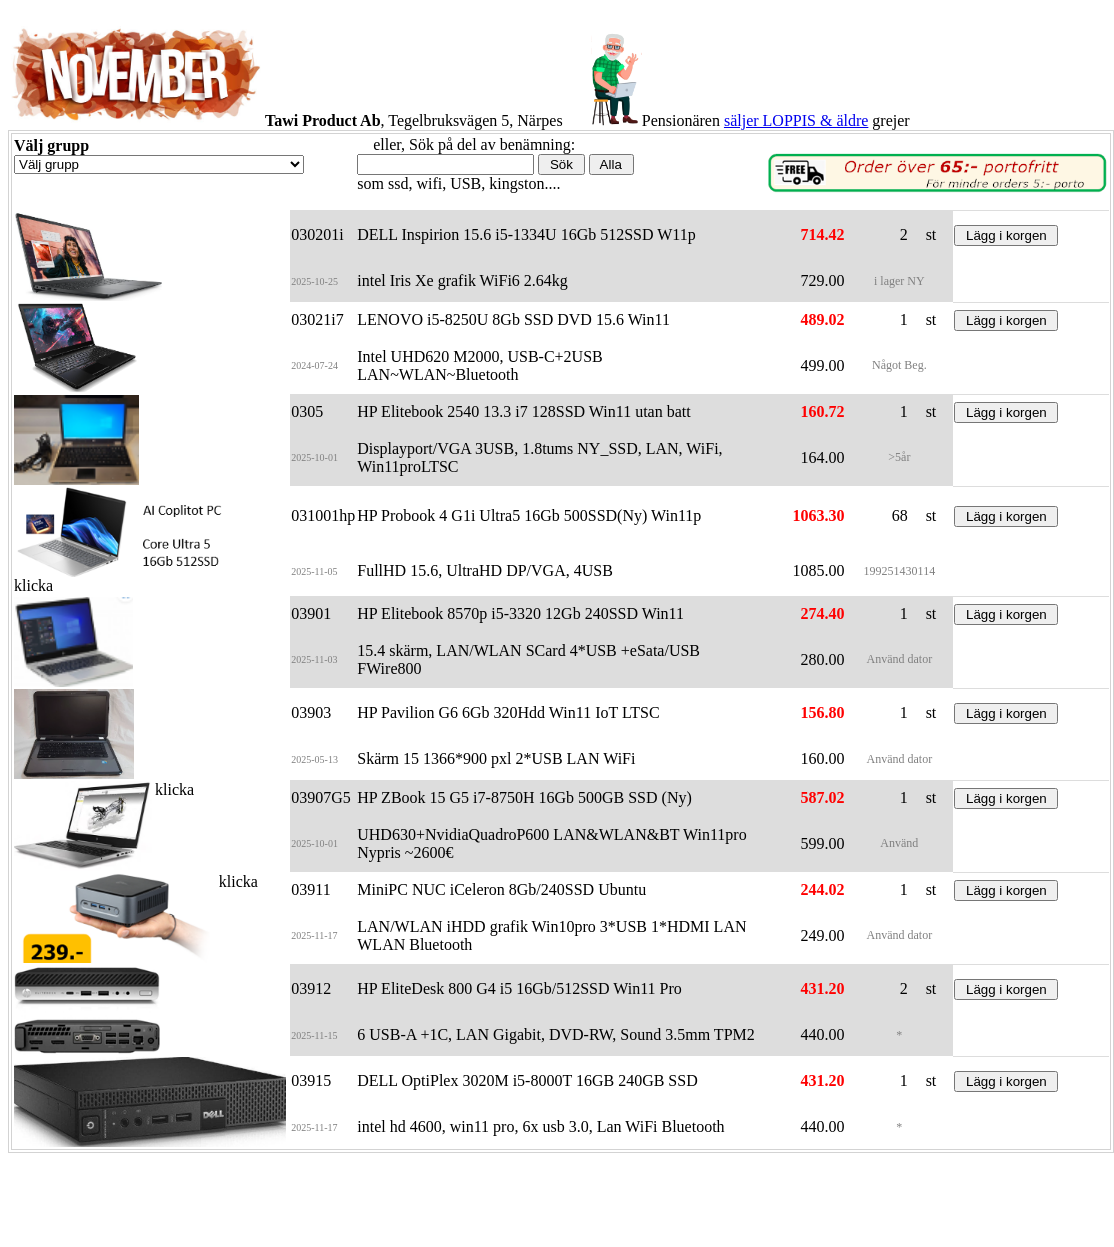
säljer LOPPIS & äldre (796, 120)
